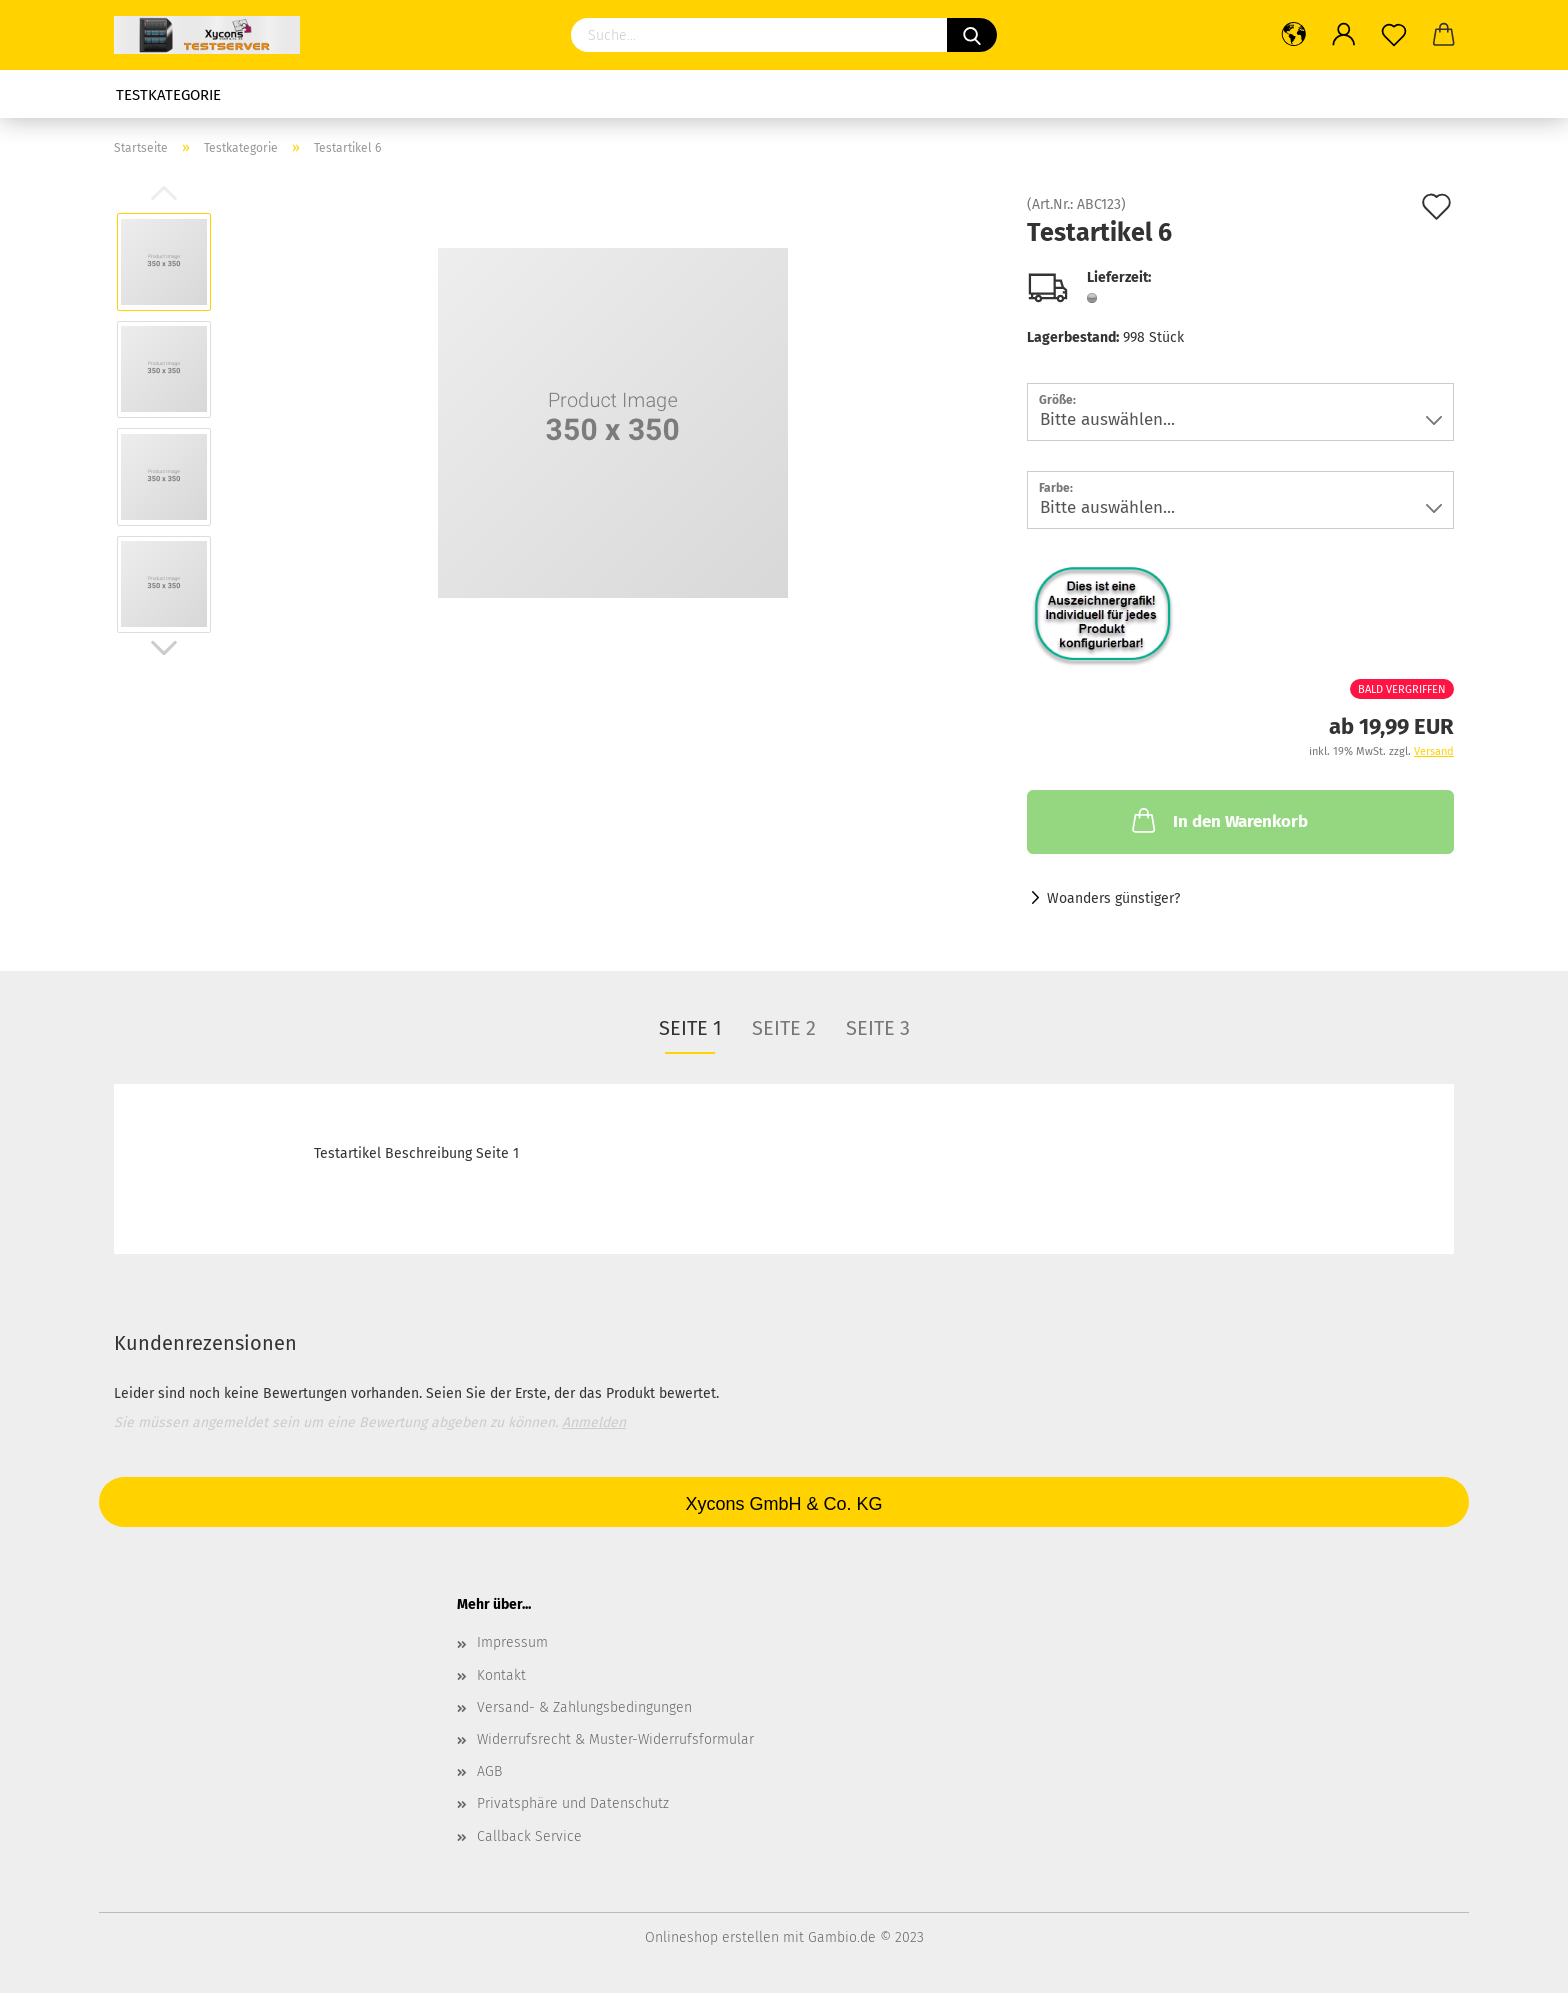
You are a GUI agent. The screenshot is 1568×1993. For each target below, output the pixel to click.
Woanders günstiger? (1113, 898)
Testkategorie (168, 95)
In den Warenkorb (1218, 820)
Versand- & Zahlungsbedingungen (584, 1707)
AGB (489, 1771)
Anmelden (594, 1422)
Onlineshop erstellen (712, 1937)
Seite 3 (878, 1028)
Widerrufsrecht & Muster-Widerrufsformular (615, 1739)
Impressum (512, 1642)
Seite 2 (784, 1028)
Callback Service (529, 1836)
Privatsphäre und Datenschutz (573, 1803)
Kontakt (501, 1675)
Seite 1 (690, 1028)
